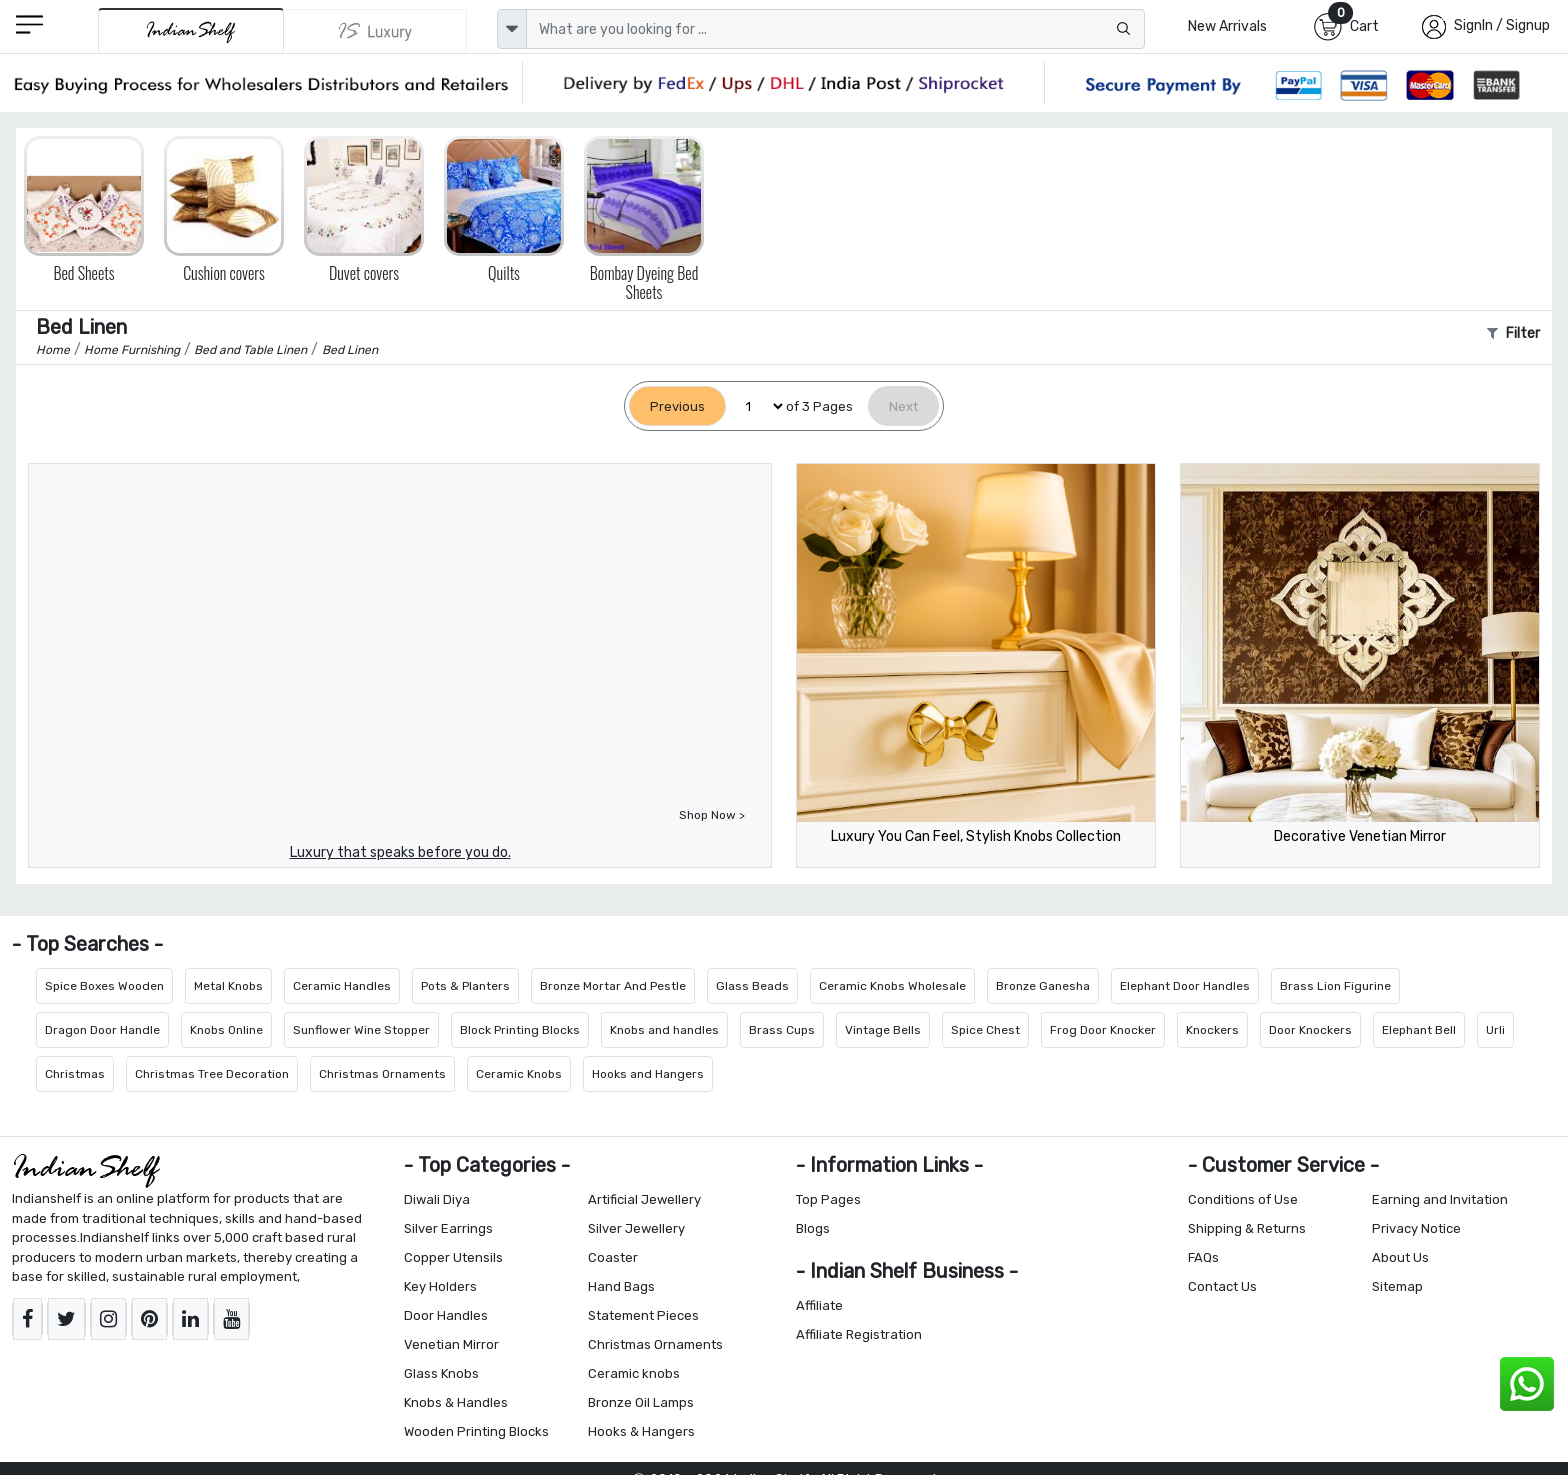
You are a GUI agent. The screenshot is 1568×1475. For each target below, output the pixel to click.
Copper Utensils (453, 1257)
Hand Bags (621, 1286)
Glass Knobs (441, 1373)
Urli (1495, 1030)
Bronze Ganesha (1043, 986)
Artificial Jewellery (644, 1199)
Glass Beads (752, 986)
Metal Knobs (228, 986)
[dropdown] (512, 29)
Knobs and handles (664, 1030)
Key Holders (440, 1286)
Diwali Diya (437, 1199)
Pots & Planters (465, 986)
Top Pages (828, 1199)
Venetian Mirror (451, 1344)
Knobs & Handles (456, 1402)
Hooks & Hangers (641, 1431)
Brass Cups (782, 1030)
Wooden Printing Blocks (476, 1431)
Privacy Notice (1416, 1228)
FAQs (1203, 1257)
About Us (1400, 1257)
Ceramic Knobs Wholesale (892, 986)
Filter (1513, 333)
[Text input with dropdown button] (835, 29)
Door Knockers (1310, 1030)
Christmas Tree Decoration (212, 1074)
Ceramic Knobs (519, 1074)
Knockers (1212, 1030)
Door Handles (446, 1315)
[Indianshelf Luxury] (376, 31)
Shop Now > (712, 815)
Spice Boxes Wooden (104, 986)
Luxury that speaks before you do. (400, 852)
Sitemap (1397, 1286)
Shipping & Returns (1247, 1228)
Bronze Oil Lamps (641, 1402)
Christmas (75, 1074)
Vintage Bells (883, 1030)
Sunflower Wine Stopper (361, 1030)
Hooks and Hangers (648, 1074)
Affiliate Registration (859, 1334)
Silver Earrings (448, 1228)
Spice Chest (985, 1030)
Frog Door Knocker (1103, 1030)
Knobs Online (226, 1030)
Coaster (613, 1257)
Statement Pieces (643, 1315)
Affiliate (819, 1305)
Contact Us (1222, 1286)
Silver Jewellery (636, 1228)
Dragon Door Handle (102, 1030)
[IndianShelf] (190, 30)
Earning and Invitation (1440, 1199)
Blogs (813, 1228)
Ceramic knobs (634, 1373)
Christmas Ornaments (382, 1074)
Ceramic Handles (342, 986)
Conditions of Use (1243, 1199)
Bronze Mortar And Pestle (613, 986)
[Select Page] (756, 406)
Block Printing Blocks (520, 1030)
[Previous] (677, 406)
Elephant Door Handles (1185, 986)
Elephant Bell (1419, 1030)
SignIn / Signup (1502, 25)
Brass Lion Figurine (1335, 986)
